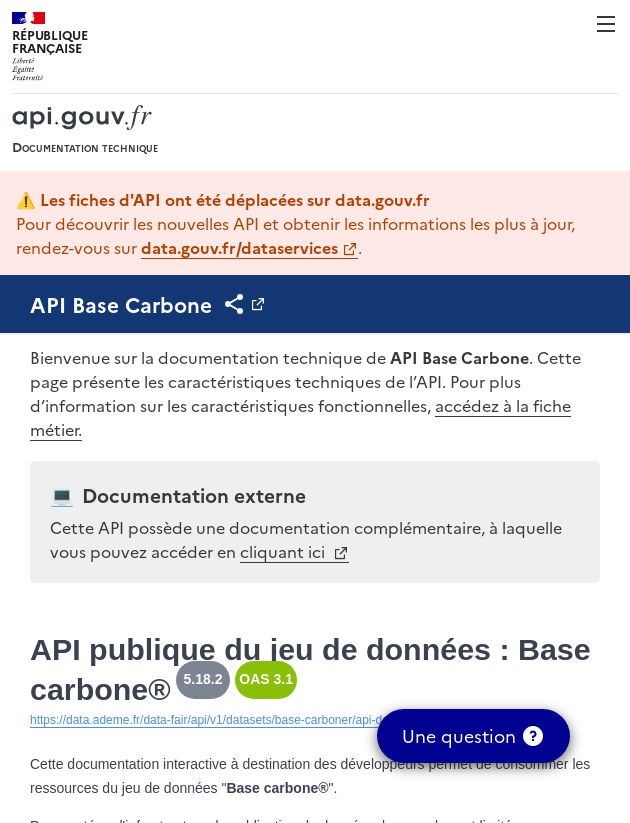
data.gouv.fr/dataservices (239, 247)
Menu (606, 24)
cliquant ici (284, 551)
